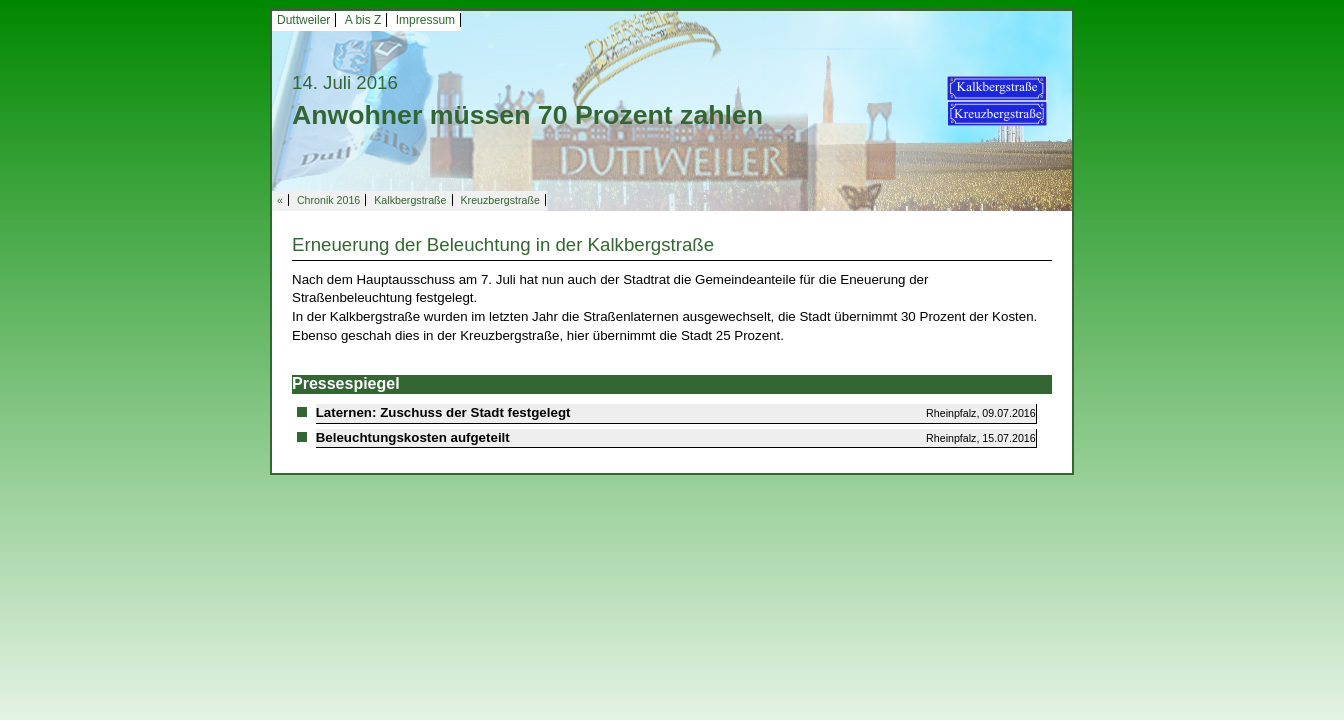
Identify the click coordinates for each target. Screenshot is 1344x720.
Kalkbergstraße (410, 200)
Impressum (425, 20)
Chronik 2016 (328, 200)
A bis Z (363, 20)
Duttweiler (303, 20)
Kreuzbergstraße (500, 200)
